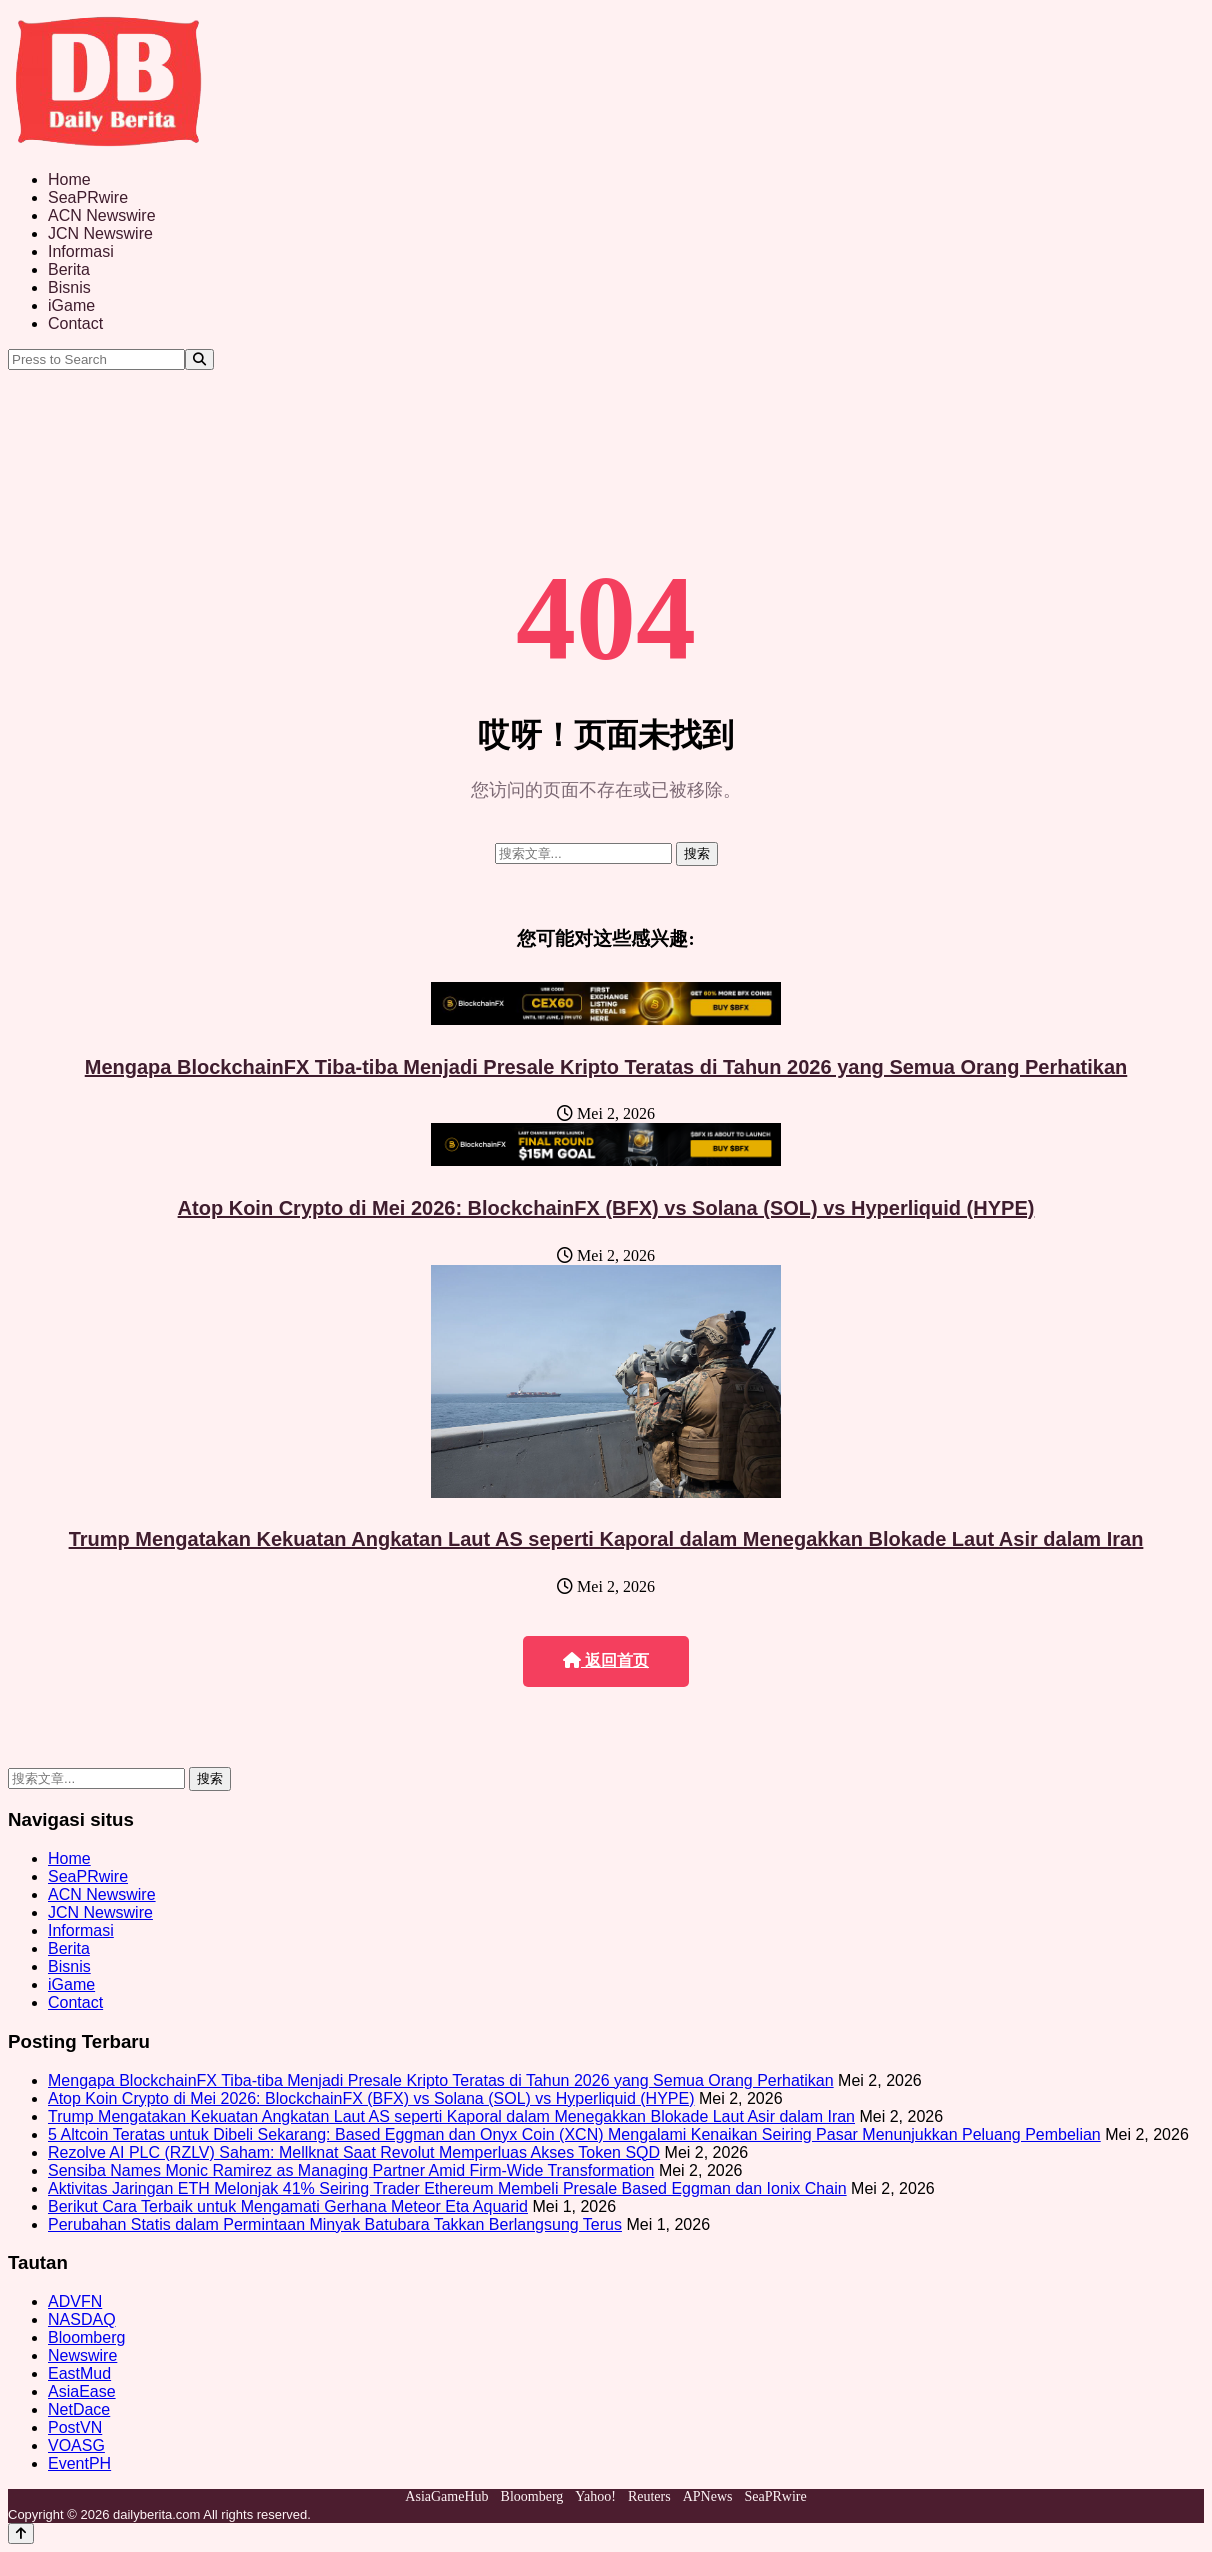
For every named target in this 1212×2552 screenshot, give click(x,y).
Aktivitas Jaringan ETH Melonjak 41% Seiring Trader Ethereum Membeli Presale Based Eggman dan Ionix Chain (447, 2188)
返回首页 (606, 1660)
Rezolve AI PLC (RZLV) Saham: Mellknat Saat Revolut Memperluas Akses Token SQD (354, 2152)
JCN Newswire (100, 233)
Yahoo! (595, 2496)
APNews (708, 2496)
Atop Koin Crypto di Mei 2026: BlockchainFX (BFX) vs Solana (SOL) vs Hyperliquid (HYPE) (606, 1208)
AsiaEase (82, 2391)
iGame (71, 305)
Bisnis (69, 287)
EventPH (79, 2463)
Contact (75, 323)
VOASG (76, 2445)
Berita (69, 269)
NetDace (79, 2409)
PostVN (75, 2427)
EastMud (79, 2373)
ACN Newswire (102, 215)
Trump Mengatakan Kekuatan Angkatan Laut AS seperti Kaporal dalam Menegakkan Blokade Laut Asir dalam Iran (606, 1539)
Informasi (81, 251)
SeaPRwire (88, 197)
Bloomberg (86, 2337)
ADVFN (75, 2301)
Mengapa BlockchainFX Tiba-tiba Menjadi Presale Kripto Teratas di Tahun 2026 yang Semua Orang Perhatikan (606, 1067)
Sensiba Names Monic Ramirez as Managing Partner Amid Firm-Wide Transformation (351, 2170)
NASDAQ (82, 2319)
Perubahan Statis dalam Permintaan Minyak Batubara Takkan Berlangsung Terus (335, 2224)
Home (69, 179)
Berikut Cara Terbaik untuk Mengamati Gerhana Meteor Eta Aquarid (288, 2206)
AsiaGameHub (446, 2496)
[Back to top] (21, 2533)
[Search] (199, 359)
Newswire (82, 2355)
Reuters (649, 2496)
